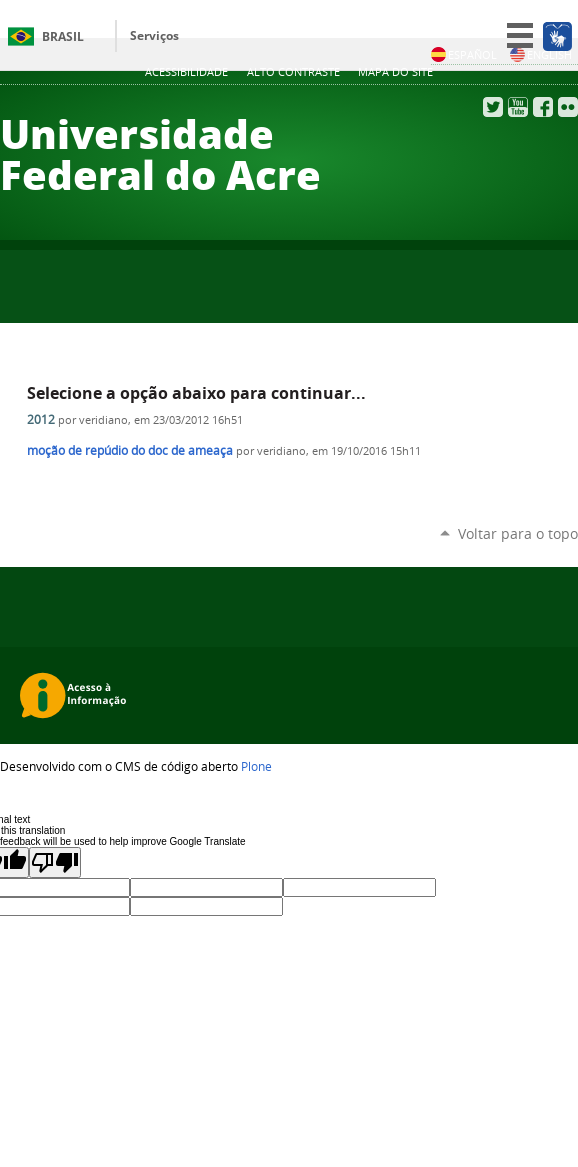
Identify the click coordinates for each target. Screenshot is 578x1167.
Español (464, 54)
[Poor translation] (55, 862)
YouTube (518, 107)
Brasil (63, 36)
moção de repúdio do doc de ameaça (130, 450)
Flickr (568, 107)
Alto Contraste (293, 72)
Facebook (543, 107)
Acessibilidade (186, 72)
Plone (256, 766)
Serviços (154, 35)
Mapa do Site (395, 72)
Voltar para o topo (518, 533)
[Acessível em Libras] (556, 36)
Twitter (493, 107)
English (541, 54)
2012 (41, 419)
